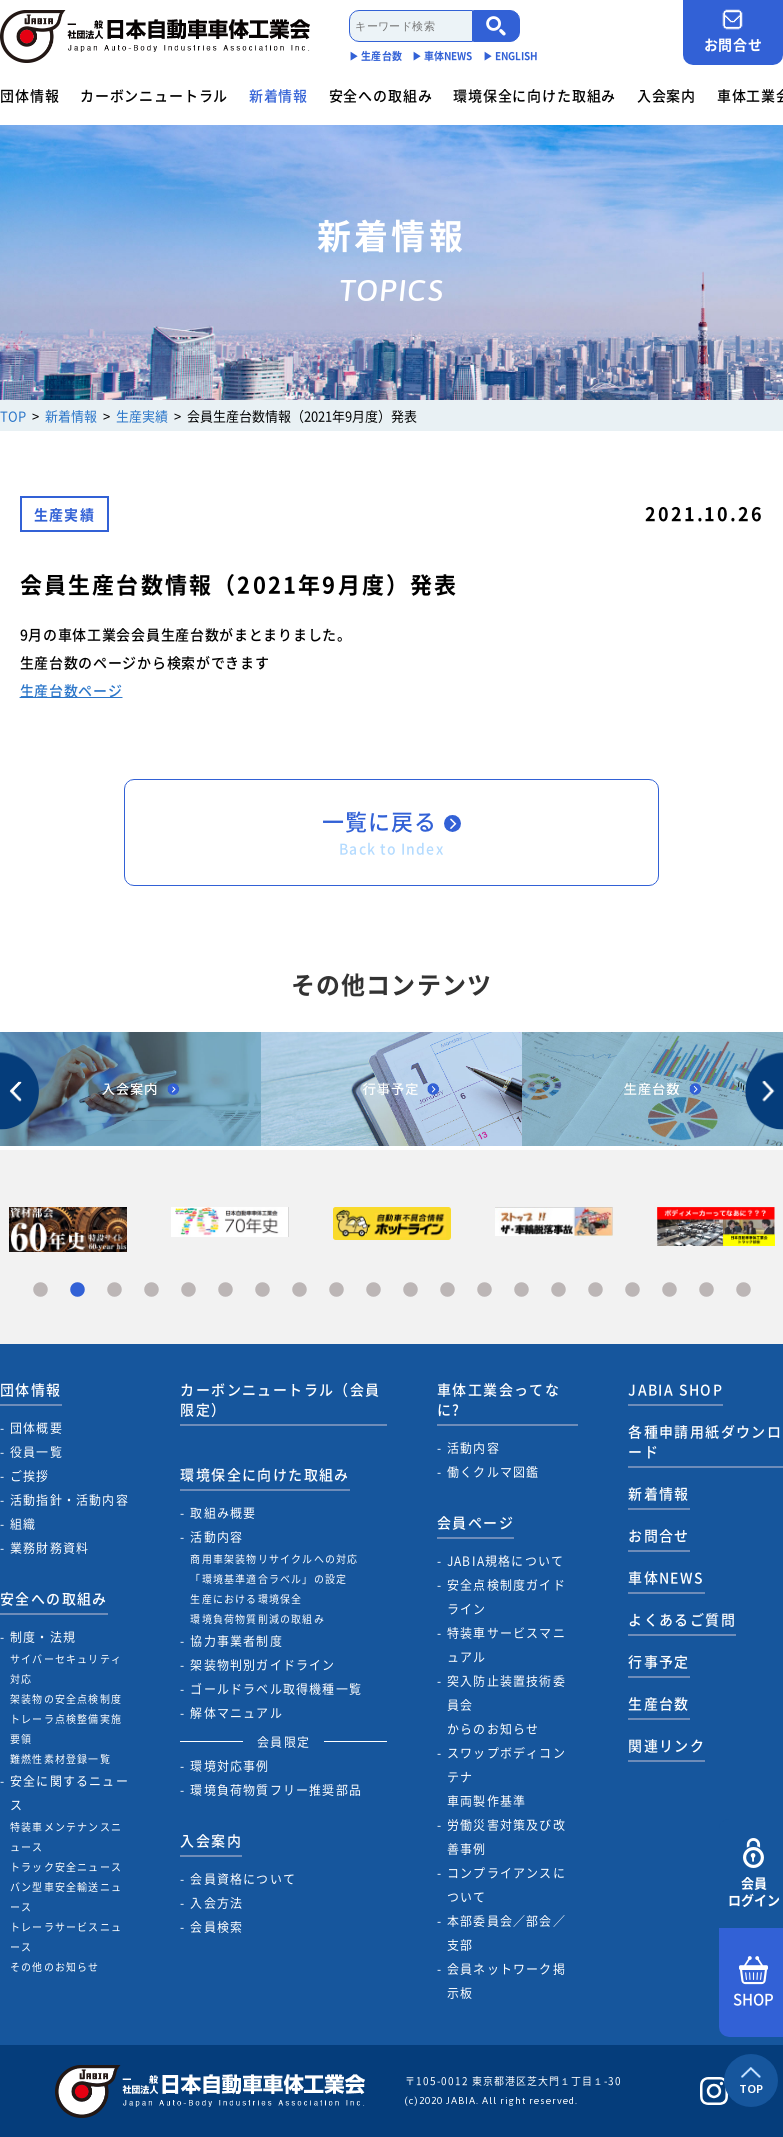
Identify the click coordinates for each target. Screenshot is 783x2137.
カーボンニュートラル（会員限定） (280, 1399)
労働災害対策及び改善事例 (506, 1837)
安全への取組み (381, 95)
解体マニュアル (236, 1713)
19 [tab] (706, 1290)
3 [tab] (114, 1290)
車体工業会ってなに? (498, 1399)
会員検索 (216, 1927)
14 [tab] (521, 1290)
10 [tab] (373, 1290)
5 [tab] (188, 1290)
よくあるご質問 (682, 1619)
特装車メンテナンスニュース (66, 1836)
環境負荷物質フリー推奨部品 (276, 1790)
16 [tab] (595, 1290)
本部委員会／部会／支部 (506, 1933)
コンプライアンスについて (506, 1885)
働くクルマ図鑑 (493, 1472)
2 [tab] (77, 1290)
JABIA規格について (505, 1561)
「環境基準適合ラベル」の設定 (268, 1578)
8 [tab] (299, 1290)
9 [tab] (336, 1290)
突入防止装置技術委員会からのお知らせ (506, 1705)
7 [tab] (262, 1290)
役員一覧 (36, 1452)
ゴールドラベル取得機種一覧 (276, 1689)
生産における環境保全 (246, 1598)
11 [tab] (410, 1290)
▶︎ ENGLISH (511, 55)
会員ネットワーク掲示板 (506, 1981)
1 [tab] (40, 1290)
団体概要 (36, 1428)
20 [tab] (743, 1290)
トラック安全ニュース (66, 1866)
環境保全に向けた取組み (534, 95)
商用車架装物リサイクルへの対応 (274, 1558)
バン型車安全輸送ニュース (66, 1896)
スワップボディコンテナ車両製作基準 (506, 1777)
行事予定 (659, 1661)
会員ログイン (753, 1873)
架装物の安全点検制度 (66, 1698)
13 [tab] (484, 1290)
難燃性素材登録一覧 (60, 1758)
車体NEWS (666, 1577)
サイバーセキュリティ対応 (66, 1668)
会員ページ (475, 1522)
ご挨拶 (30, 1476)
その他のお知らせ (55, 1966)
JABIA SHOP (675, 1389)
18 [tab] (669, 1290)
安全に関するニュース (69, 1793)
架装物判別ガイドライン (262, 1665)
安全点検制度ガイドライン (506, 1597)
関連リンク (666, 1745)
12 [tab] (447, 1290)
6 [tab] (225, 1290)
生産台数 (659, 1703)
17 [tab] (632, 1290)
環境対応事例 (229, 1766)
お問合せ (733, 31)
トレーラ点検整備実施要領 (66, 1728)
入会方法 (216, 1903)
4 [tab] (151, 1290)
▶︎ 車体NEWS (442, 55)
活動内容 (216, 1537)
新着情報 (278, 95)
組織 (23, 1524)
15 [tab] (558, 1290)
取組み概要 (223, 1513)
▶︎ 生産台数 (375, 55)
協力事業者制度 (236, 1641)
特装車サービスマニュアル (506, 1645)
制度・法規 (43, 1637)
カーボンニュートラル (154, 95)
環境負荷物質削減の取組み (257, 1618)
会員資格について (243, 1879)
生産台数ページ (71, 690)
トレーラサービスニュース (66, 1936)
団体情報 (29, 95)
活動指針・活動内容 (69, 1500)
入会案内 (666, 95)
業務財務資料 (49, 1548)
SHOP (753, 1983)
